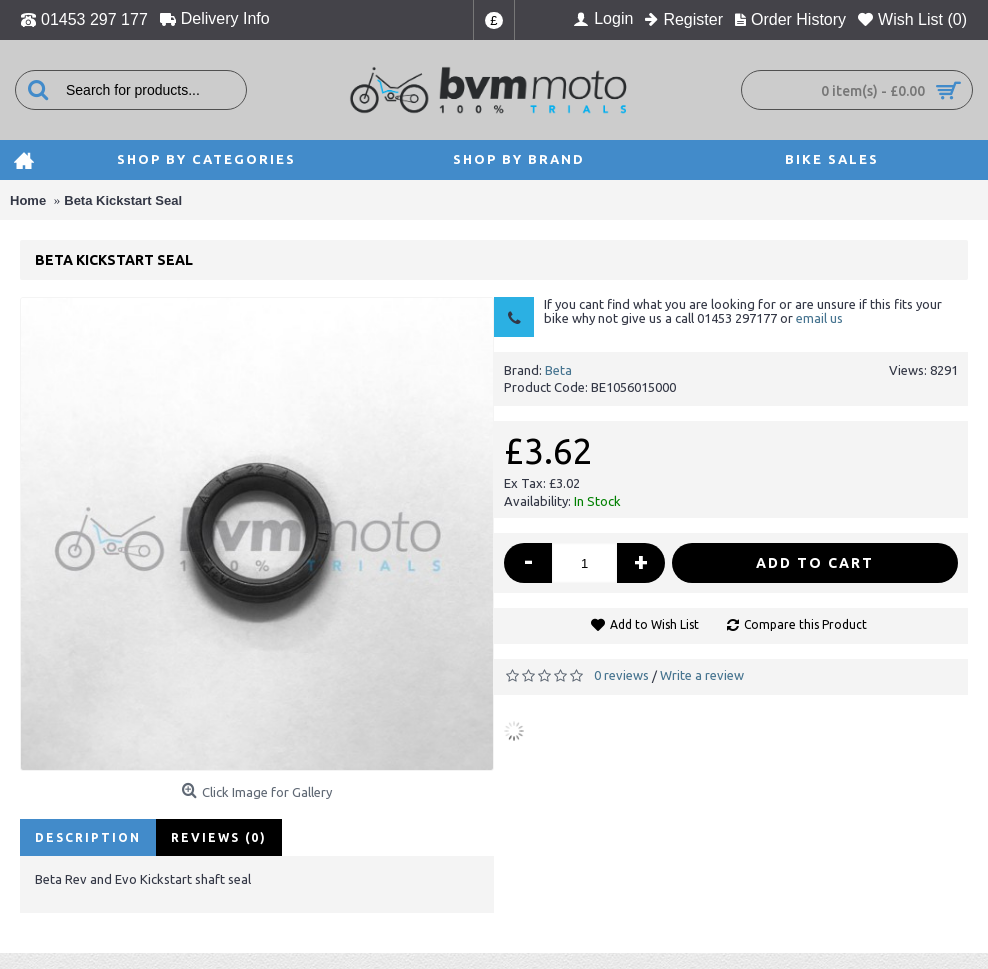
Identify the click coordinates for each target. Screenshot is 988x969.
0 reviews (621, 675)
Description (88, 837)
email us (819, 318)
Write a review (702, 675)
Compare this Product (805, 624)
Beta (558, 370)
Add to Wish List (654, 624)
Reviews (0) (219, 837)
